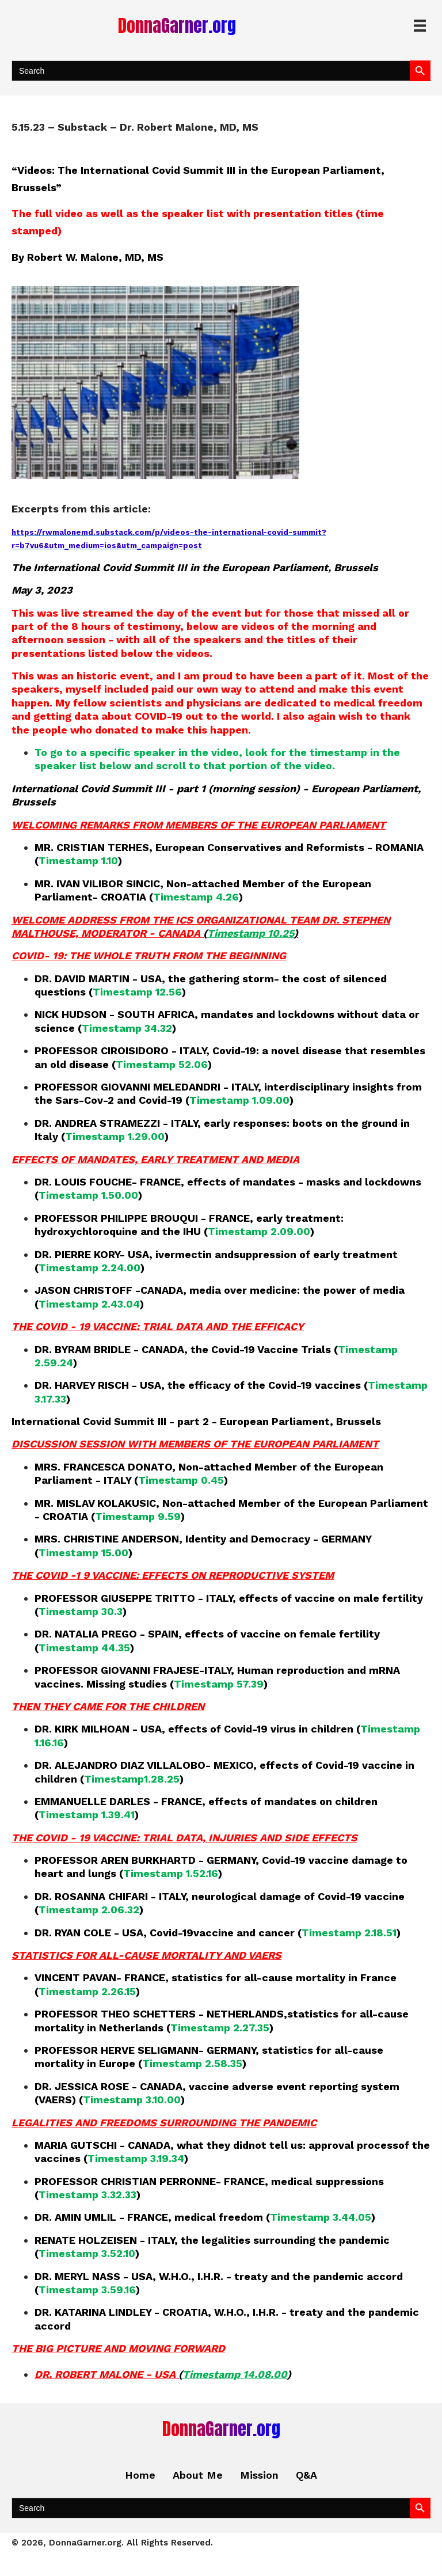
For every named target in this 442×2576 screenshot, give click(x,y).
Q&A (306, 2475)
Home (140, 2475)
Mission (259, 2475)
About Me (198, 2475)
